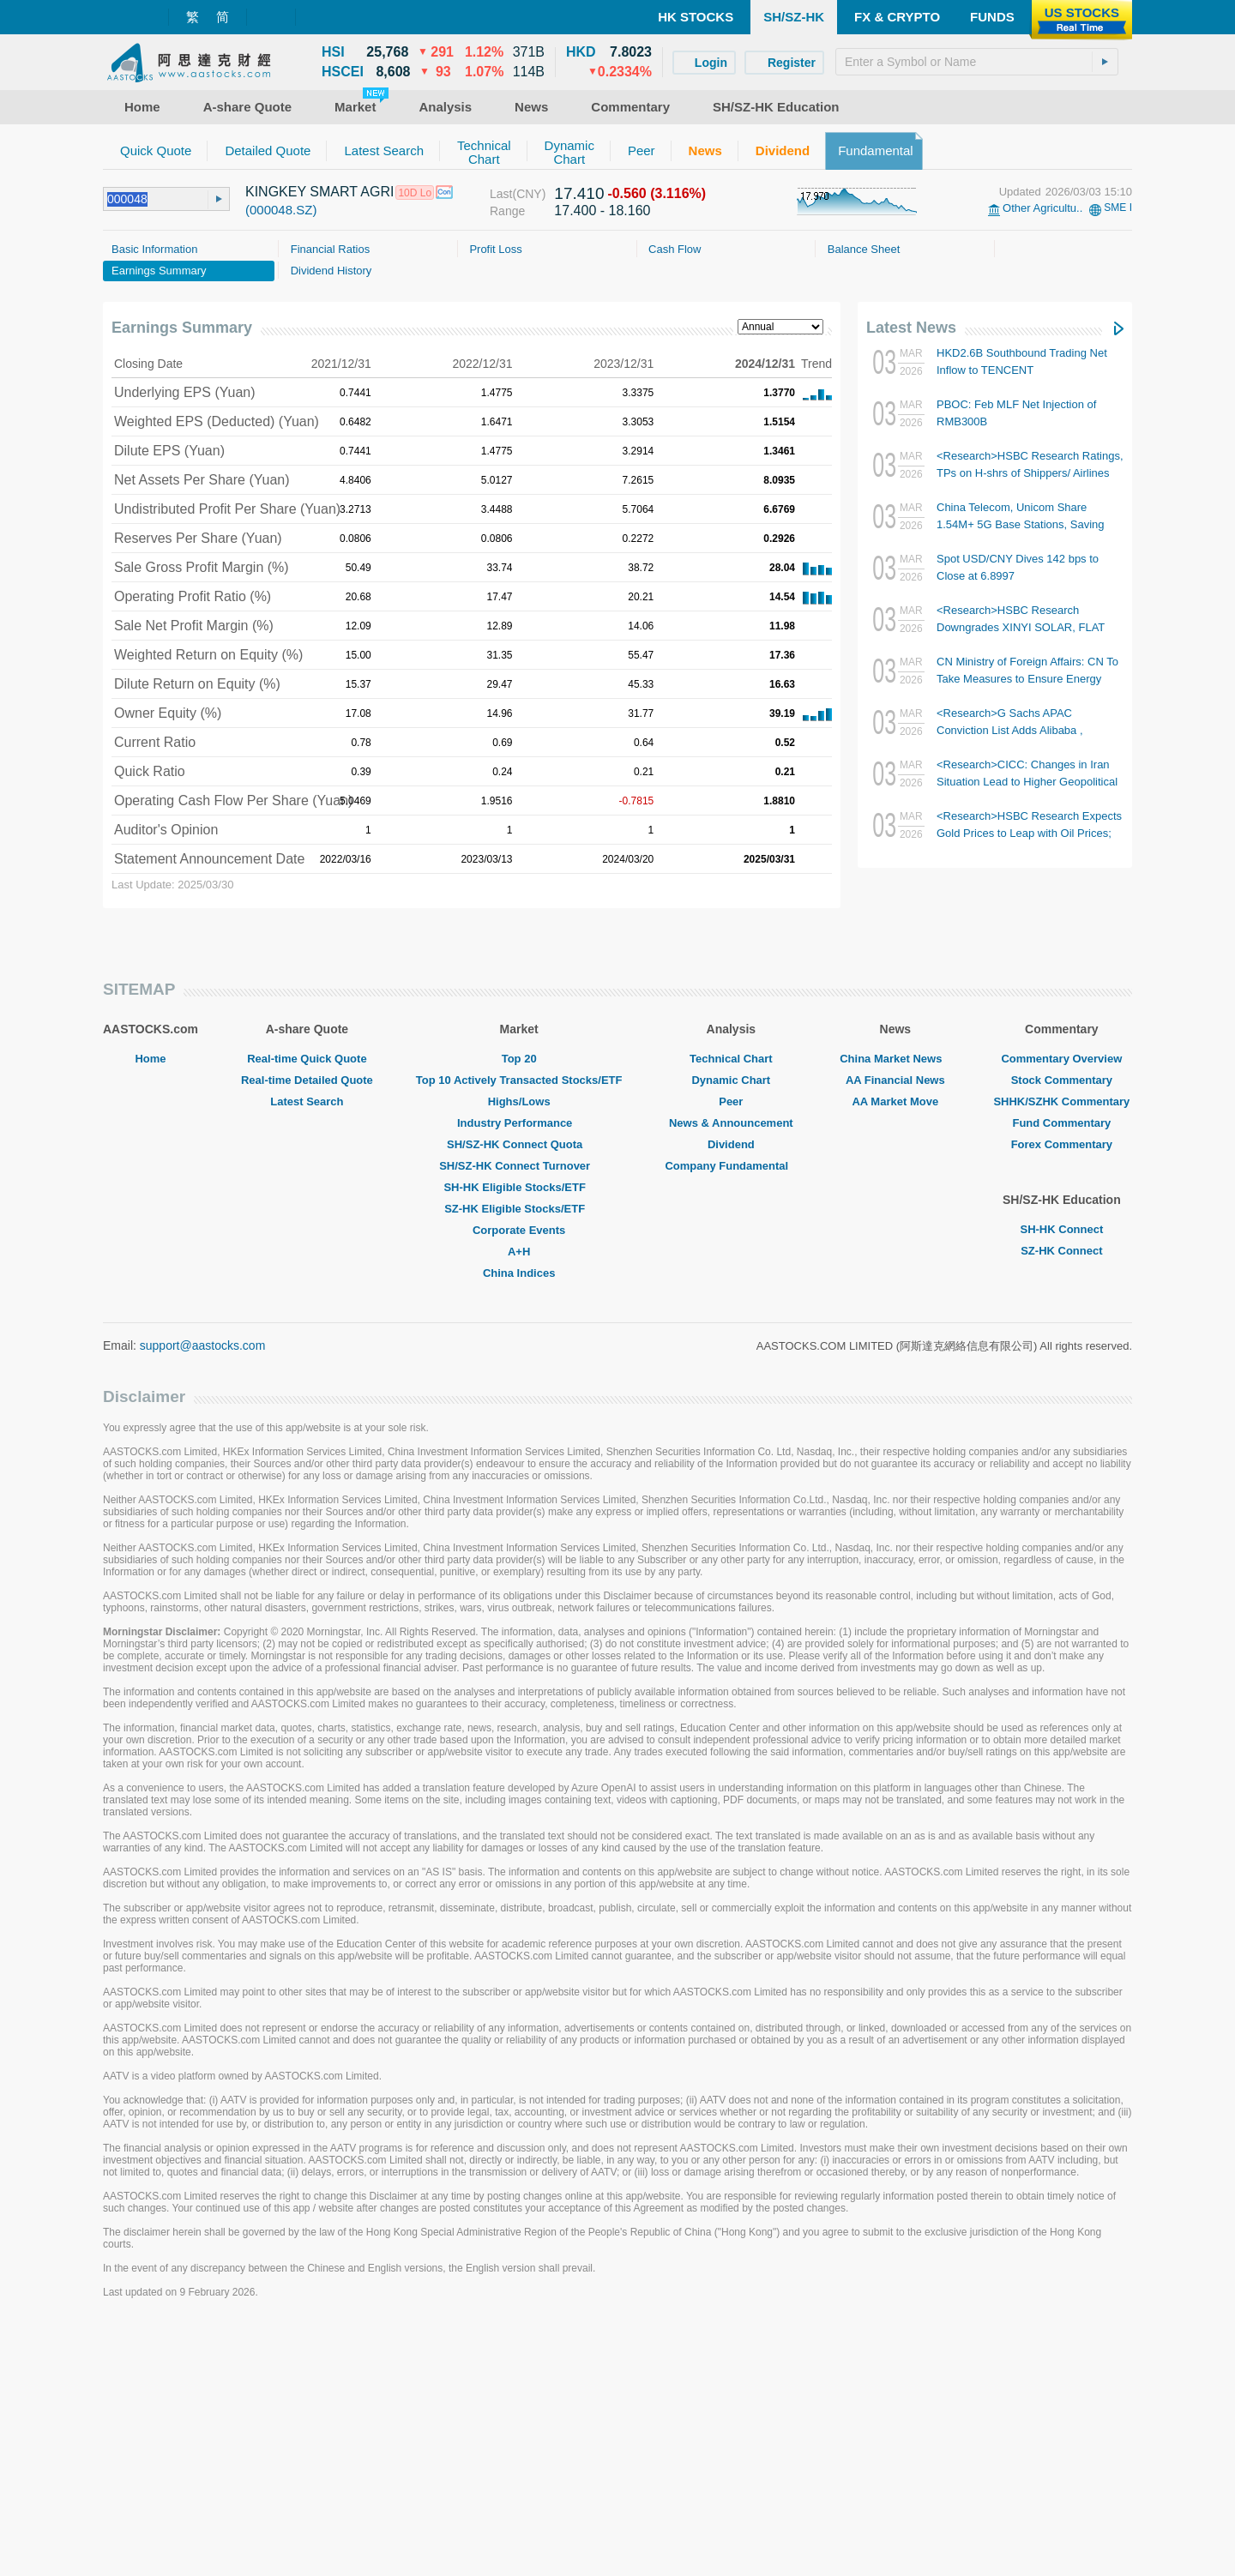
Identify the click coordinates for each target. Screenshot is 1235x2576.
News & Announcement (731, 1357)
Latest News (911, 327)
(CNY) (528, 194)
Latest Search (306, 1336)
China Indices (519, 1508)
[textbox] (976, 61)
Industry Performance (519, 1357)
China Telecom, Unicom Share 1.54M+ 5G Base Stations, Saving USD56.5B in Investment (1020, 524)
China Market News (895, 1293)
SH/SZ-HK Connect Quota (519, 1379)
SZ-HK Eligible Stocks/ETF (518, 1443)
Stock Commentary (1061, 1315)
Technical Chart (731, 1293)
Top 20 (519, 1293)
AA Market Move (895, 1336)
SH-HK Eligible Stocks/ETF (518, 1422)
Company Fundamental (731, 1400)
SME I (1118, 208)
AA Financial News (895, 1315)
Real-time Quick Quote (306, 1293)
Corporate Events (519, 1465)
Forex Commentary (1061, 1379)
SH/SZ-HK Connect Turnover (519, 1400)
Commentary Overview (1061, 1293)
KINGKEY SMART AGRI (319, 191)
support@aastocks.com (203, 1580)
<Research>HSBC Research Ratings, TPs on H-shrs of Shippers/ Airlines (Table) (1030, 473)
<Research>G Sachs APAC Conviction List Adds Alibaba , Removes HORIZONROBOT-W (1014, 730)
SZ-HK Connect (1061, 1485)
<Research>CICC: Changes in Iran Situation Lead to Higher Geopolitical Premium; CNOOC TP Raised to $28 (1027, 781)
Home (150, 1293)
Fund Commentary (1061, 1357)
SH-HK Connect (1061, 1464)
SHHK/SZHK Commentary (1061, 1336)
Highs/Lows (519, 1336)
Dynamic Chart (730, 1315)
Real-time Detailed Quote (307, 1315)
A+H (519, 1486)
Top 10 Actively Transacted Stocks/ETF (519, 1315)
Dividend (731, 1379)
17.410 (579, 193)
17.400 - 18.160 (602, 210)
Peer (731, 1336)
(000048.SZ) (280, 209)
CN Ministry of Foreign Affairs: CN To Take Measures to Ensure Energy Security (1027, 678)
